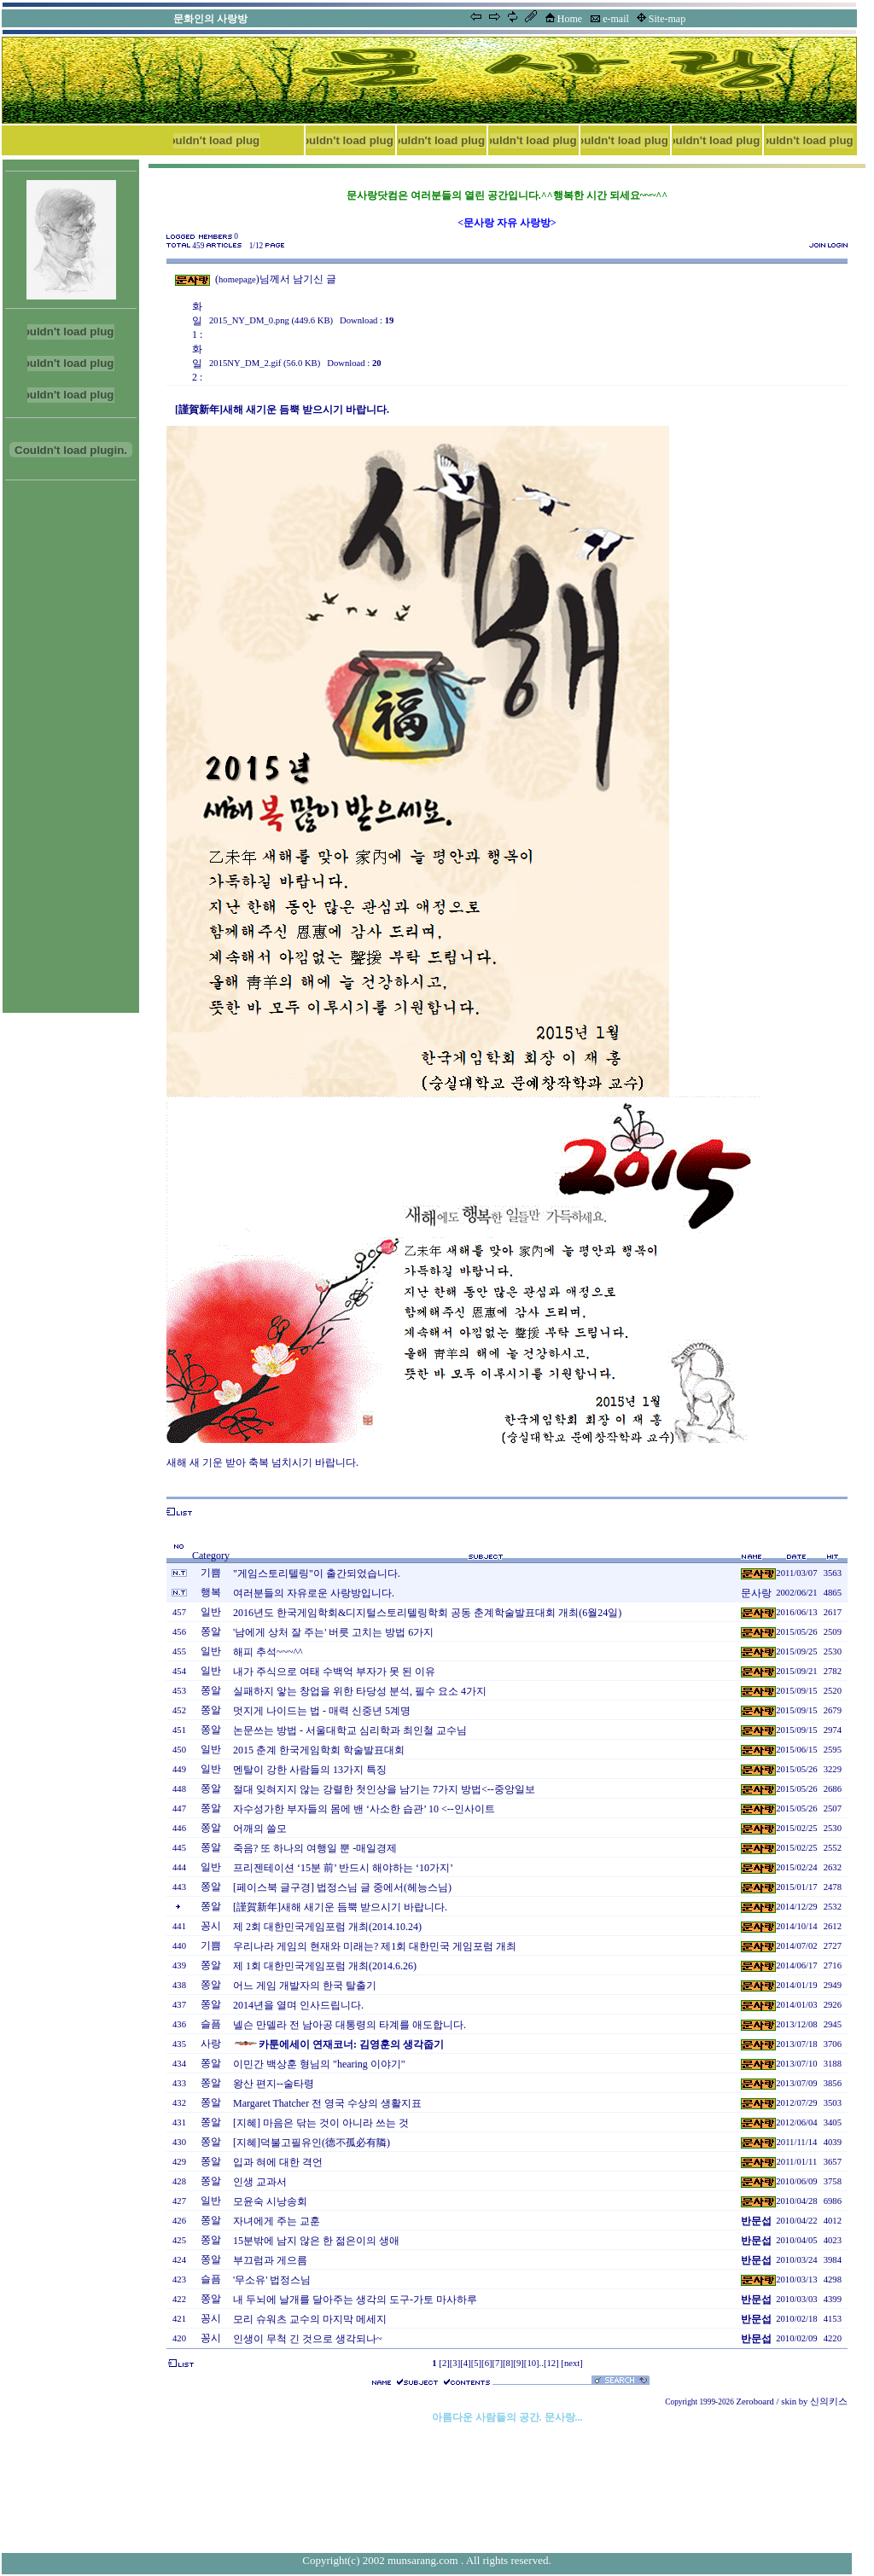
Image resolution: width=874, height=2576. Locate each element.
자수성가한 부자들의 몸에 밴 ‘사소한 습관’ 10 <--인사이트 (364, 1809)
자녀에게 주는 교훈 (276, 2221)
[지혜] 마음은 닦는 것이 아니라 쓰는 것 (321, 2123)
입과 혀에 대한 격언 (278, 2162)
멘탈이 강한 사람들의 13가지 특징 (310, 1770)
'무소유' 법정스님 (272, 2280)
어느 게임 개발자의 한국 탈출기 (304, 1986)
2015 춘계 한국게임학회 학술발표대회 (319, 1750)
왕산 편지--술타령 (273, 2084)
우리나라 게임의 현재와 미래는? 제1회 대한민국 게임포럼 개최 (374, 1946)
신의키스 (829, 2401)
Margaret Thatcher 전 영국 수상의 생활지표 (327, 2103)
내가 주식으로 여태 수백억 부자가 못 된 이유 (334, 1672)
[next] (571, 2363)
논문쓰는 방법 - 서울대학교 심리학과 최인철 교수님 (350, 1730)
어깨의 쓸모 (260, 1829)
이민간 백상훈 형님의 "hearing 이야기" (319, 2064)
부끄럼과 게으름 (270, 2260)
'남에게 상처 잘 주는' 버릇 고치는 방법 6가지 (333, 1632)
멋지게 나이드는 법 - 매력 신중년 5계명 (322, 1711)
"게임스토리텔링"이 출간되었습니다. (316, 1573)
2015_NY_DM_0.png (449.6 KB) (271, 320)
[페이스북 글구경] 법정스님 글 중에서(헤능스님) (342, 1887)
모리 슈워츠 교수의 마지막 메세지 (310, 2319)
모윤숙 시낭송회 (270, 2201)
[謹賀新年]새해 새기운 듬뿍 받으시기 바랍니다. (340, 1907)
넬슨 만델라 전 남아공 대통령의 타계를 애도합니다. (349, 2025)
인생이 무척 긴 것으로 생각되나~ (307, 2339)
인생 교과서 (260, 2182)
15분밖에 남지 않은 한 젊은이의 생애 (316, 2241)
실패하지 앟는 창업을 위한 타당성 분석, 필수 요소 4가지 (360, 1691)
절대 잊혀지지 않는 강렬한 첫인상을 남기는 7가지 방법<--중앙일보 (384, 1789)
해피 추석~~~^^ (268, 1652)
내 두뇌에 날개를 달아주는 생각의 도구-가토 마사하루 (355, 2300)
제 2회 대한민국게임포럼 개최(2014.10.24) (327, 1927)
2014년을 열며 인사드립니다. (298, 2005)
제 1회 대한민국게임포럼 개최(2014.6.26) (325, 1966)
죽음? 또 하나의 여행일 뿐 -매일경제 (315, 1848)
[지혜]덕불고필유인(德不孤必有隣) (311, 2143)
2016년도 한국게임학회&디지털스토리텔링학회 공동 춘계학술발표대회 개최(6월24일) (427, 1613)
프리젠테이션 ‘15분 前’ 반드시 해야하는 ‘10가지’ (343, 1868)
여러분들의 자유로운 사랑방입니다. (313, 1593)
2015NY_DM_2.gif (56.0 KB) (264, 363)
